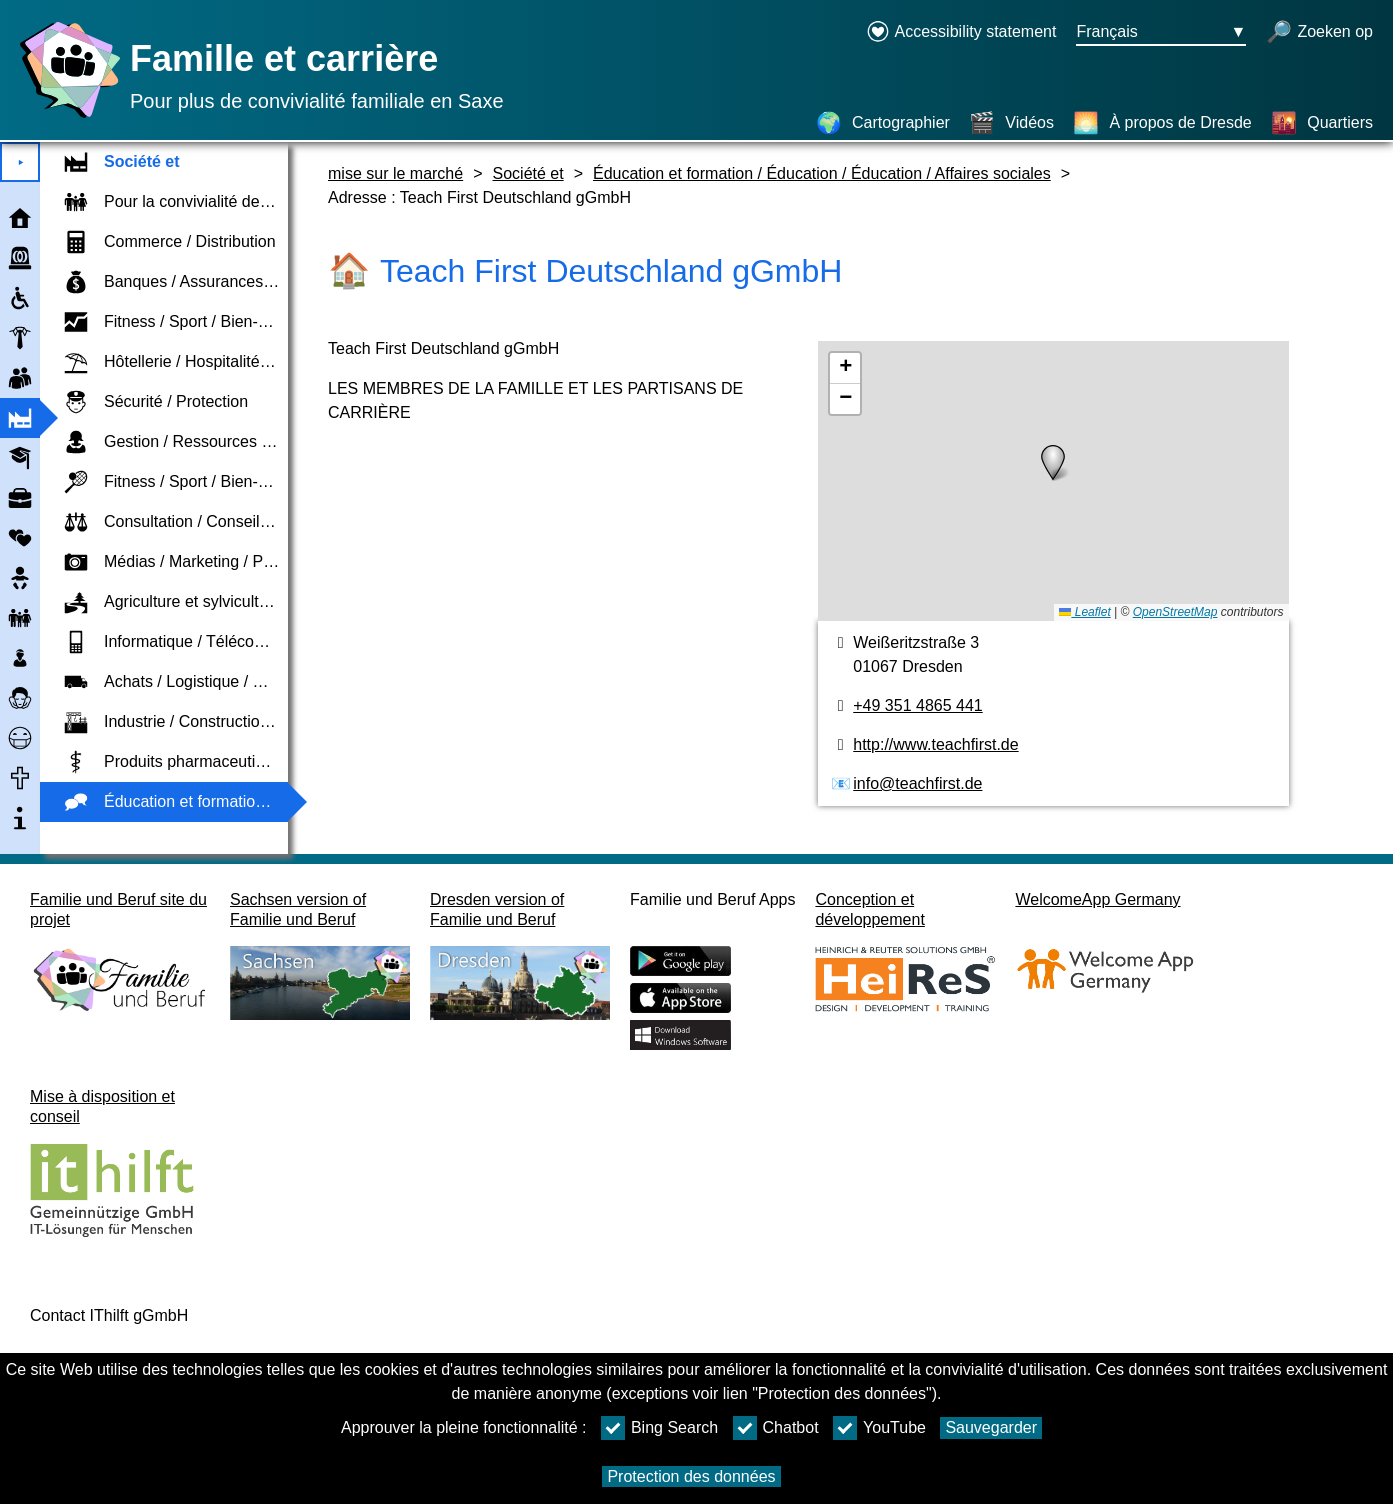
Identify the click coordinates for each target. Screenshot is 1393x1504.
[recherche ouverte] (1319, 33)
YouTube (879, 1428)
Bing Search (659, 1428)
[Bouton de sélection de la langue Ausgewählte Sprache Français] (1161, 33)
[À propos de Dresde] (1162, 123)
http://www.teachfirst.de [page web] (935, 744)
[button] (1053, 463)
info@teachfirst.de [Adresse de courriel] (917, 783)
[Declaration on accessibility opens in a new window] (961, 33)
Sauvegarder (991, 1427)
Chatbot (776, 1428)
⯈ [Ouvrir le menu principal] (20, 162)
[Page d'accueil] (65, 117)
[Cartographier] (883, 123)
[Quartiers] (1322, 123)
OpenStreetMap (1175, 612)
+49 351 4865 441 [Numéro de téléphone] (917, 705)
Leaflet (1084, 612)
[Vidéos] (1011, 123)
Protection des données (691, 1476)
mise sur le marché (395, 173)
